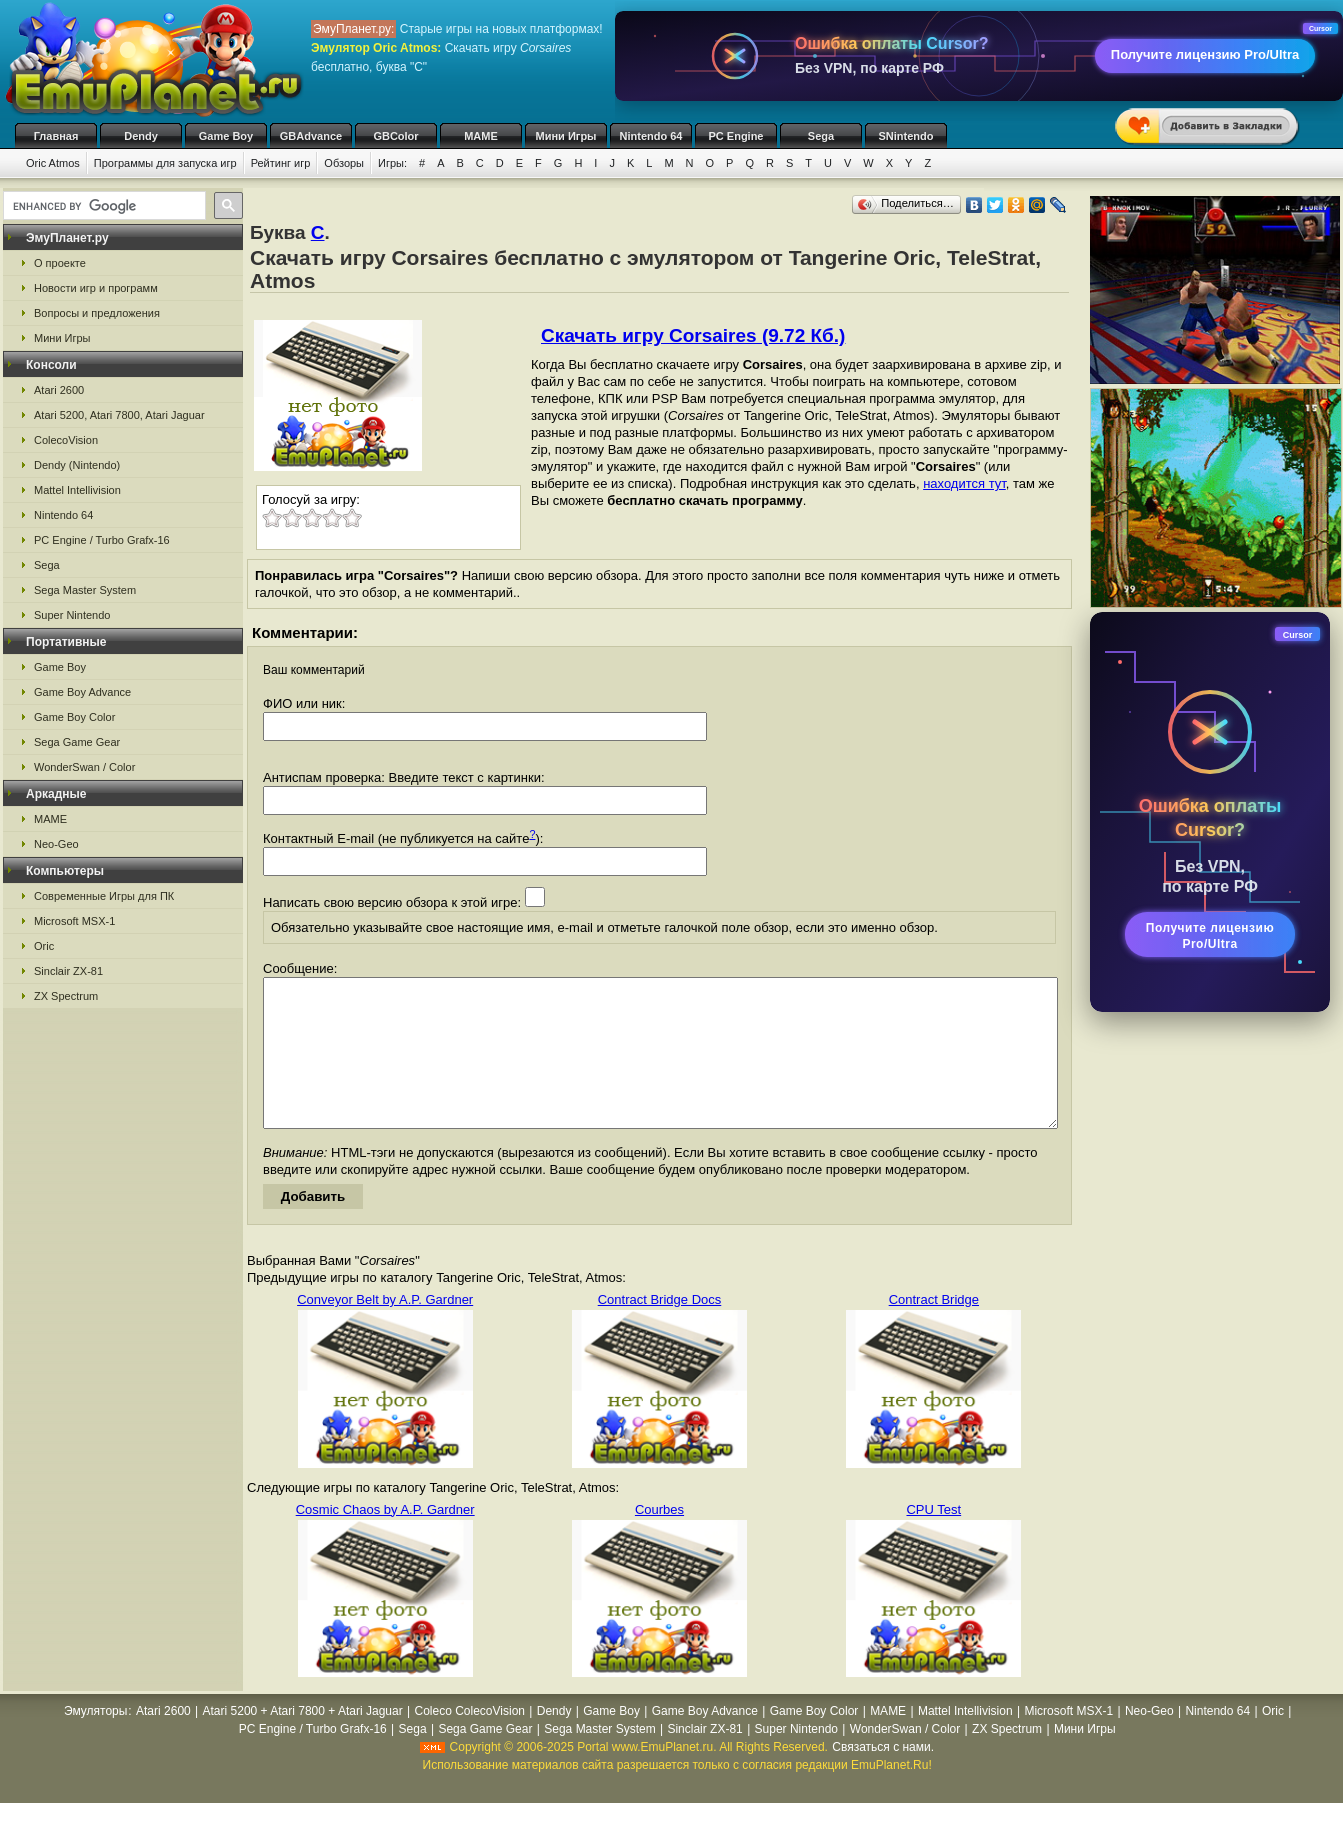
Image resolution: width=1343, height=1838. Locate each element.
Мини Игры (566, 136)
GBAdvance (311, 136)
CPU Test (933, 1539)
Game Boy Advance (82, 692)
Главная (56, 136)
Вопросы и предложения (97, 313)
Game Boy (226, 136)
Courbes (659, 1539)
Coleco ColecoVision (469, 1741)
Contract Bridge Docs (660, 1329)
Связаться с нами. (883, 1777)
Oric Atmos (53, 163)
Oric (44, 946)
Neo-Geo (56, 844)
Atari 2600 (59, 390)
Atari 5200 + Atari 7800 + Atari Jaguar (303, 1741)
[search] (102, 206)
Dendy (141, 136)
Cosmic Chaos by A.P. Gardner (385, 1539)
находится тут (964, 483)
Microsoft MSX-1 (74, 921)
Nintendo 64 (651, 136)
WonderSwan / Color (84, 767)
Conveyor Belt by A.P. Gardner (385, 1329)
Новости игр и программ (96, 288)
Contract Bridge (934, 1329)
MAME (481, 136)
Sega (821, 136)
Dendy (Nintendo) (77, 465)
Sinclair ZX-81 (68, 971)
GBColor (395, 136)
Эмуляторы (95, 1741)
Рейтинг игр (281, 163)
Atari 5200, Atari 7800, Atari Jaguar (119, 415)
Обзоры (344, 163)
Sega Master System (85, 590)
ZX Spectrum (66, 996)
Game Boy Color (74, 717)
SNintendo (906, 136)
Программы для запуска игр (165, 163)
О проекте (60, 263)
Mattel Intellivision (77, 490)
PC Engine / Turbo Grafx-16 (102, 540)
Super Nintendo (72, 615)
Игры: (392, 163)
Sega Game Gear (77, 742)
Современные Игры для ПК (104, 896)
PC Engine (735, 136)
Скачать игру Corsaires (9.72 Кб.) (693, 335)
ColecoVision (66, 440)
